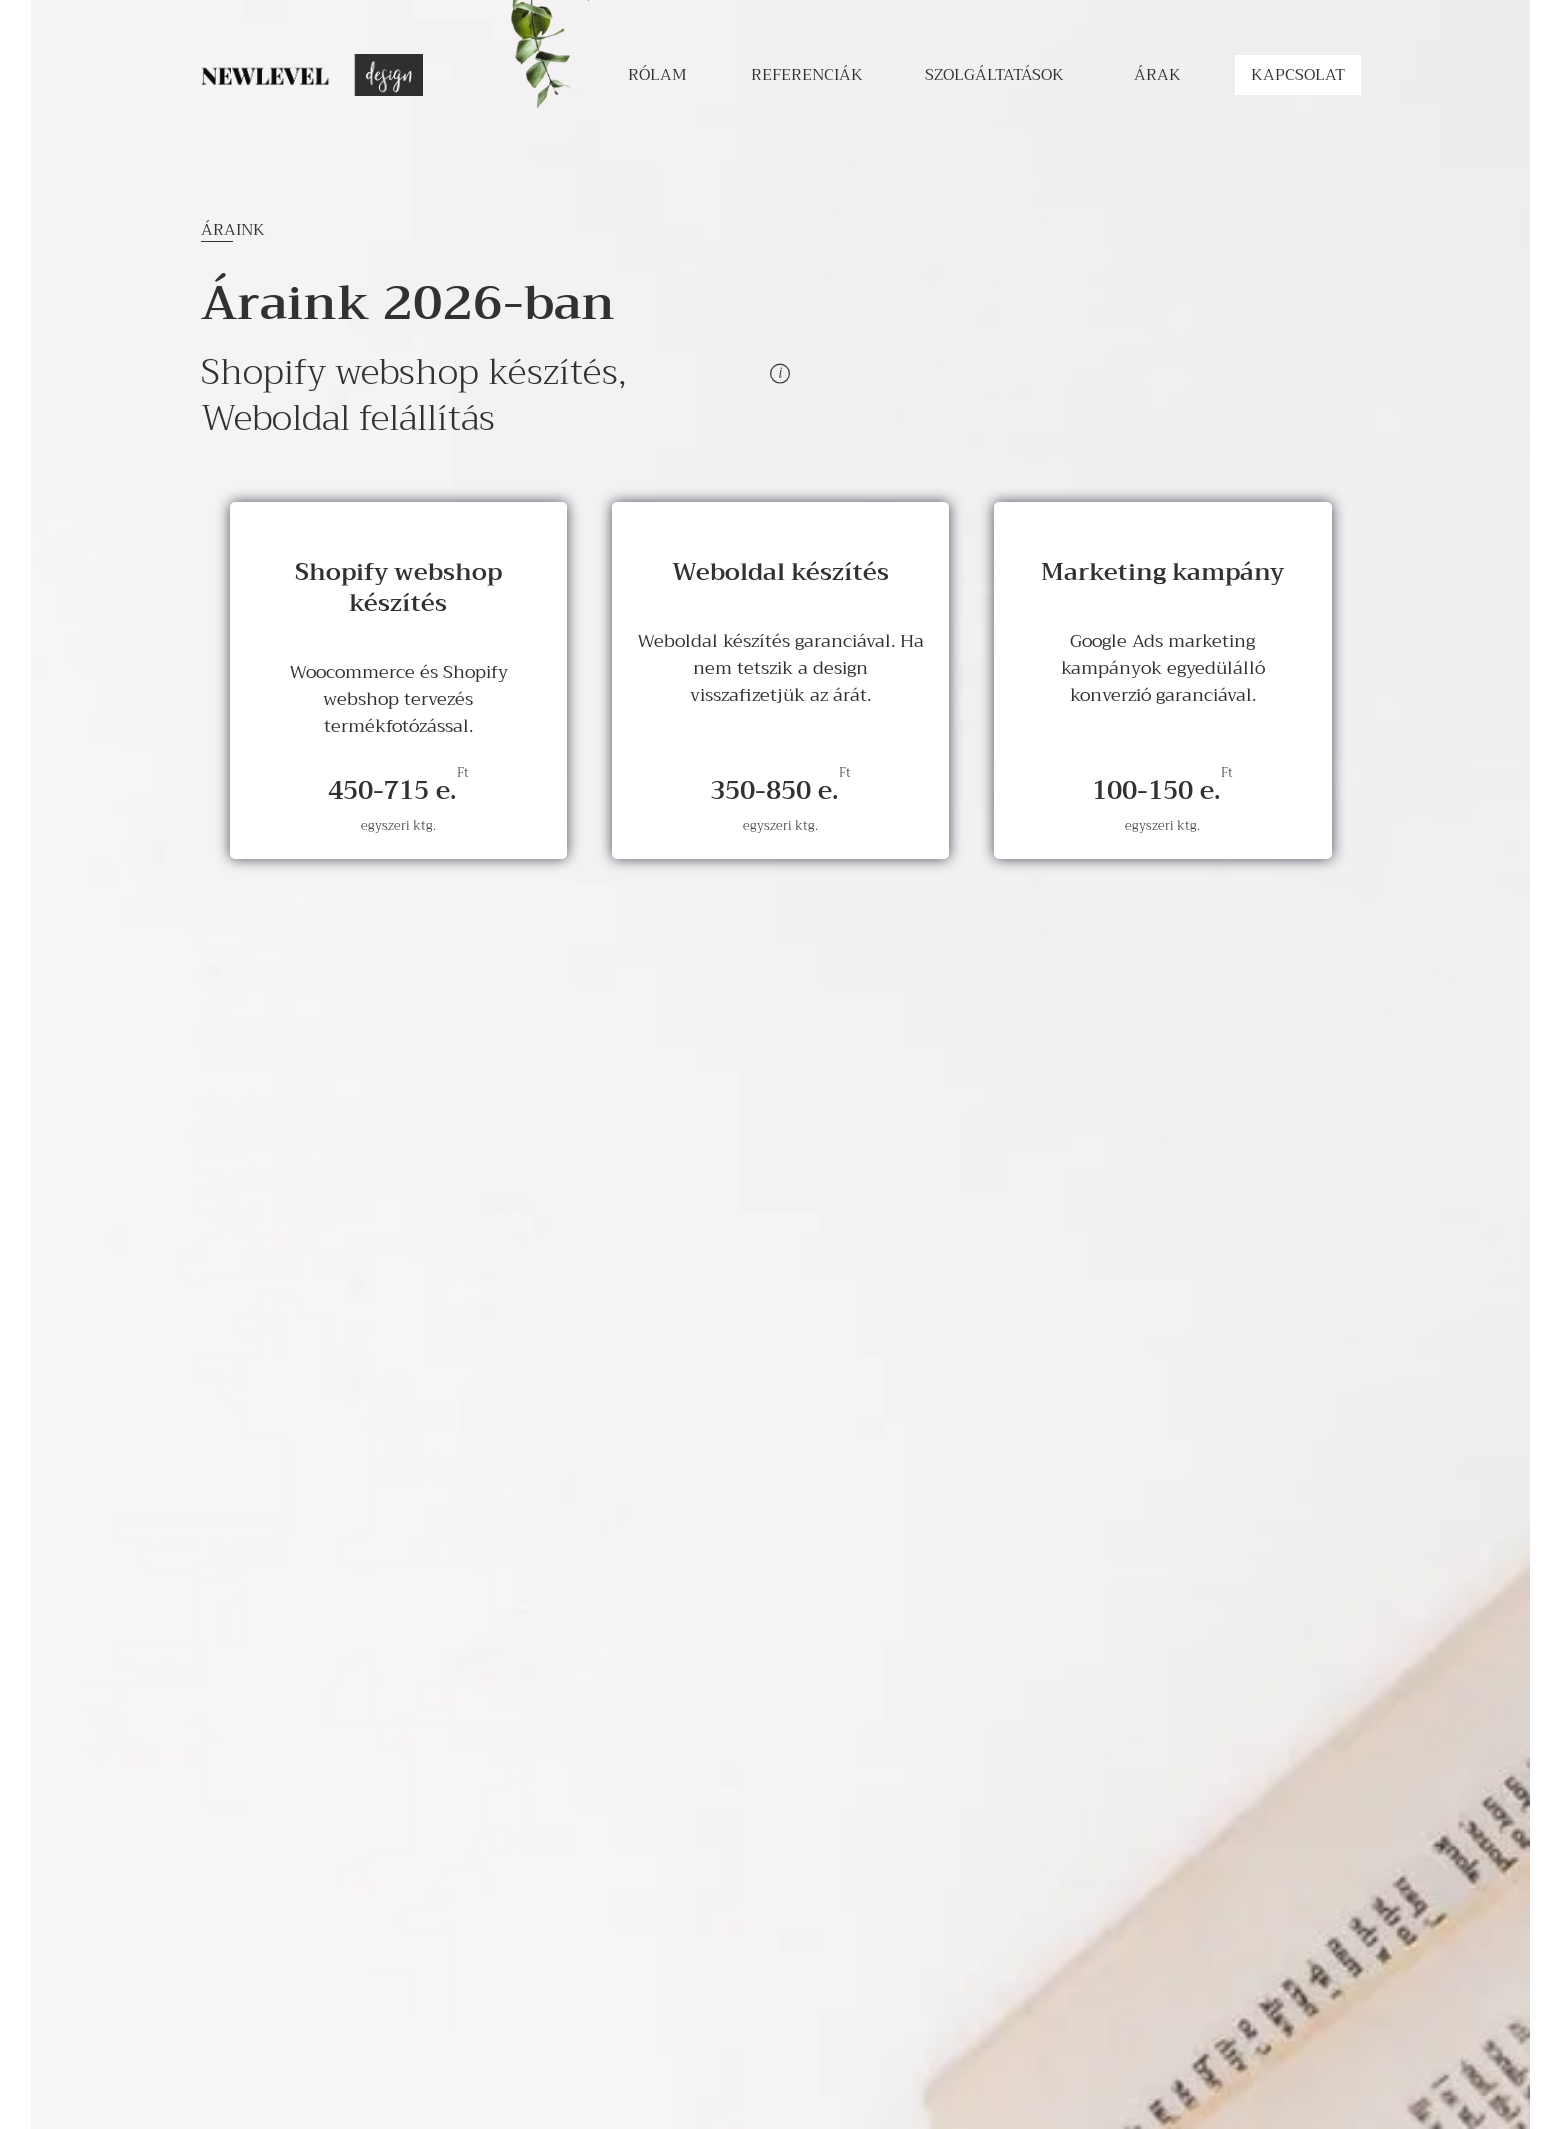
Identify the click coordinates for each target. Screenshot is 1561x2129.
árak (1157, 75)
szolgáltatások (994, 75)
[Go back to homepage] (312, 74)
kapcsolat (1298, 75)
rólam (657, 75)
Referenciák (807, 75)
